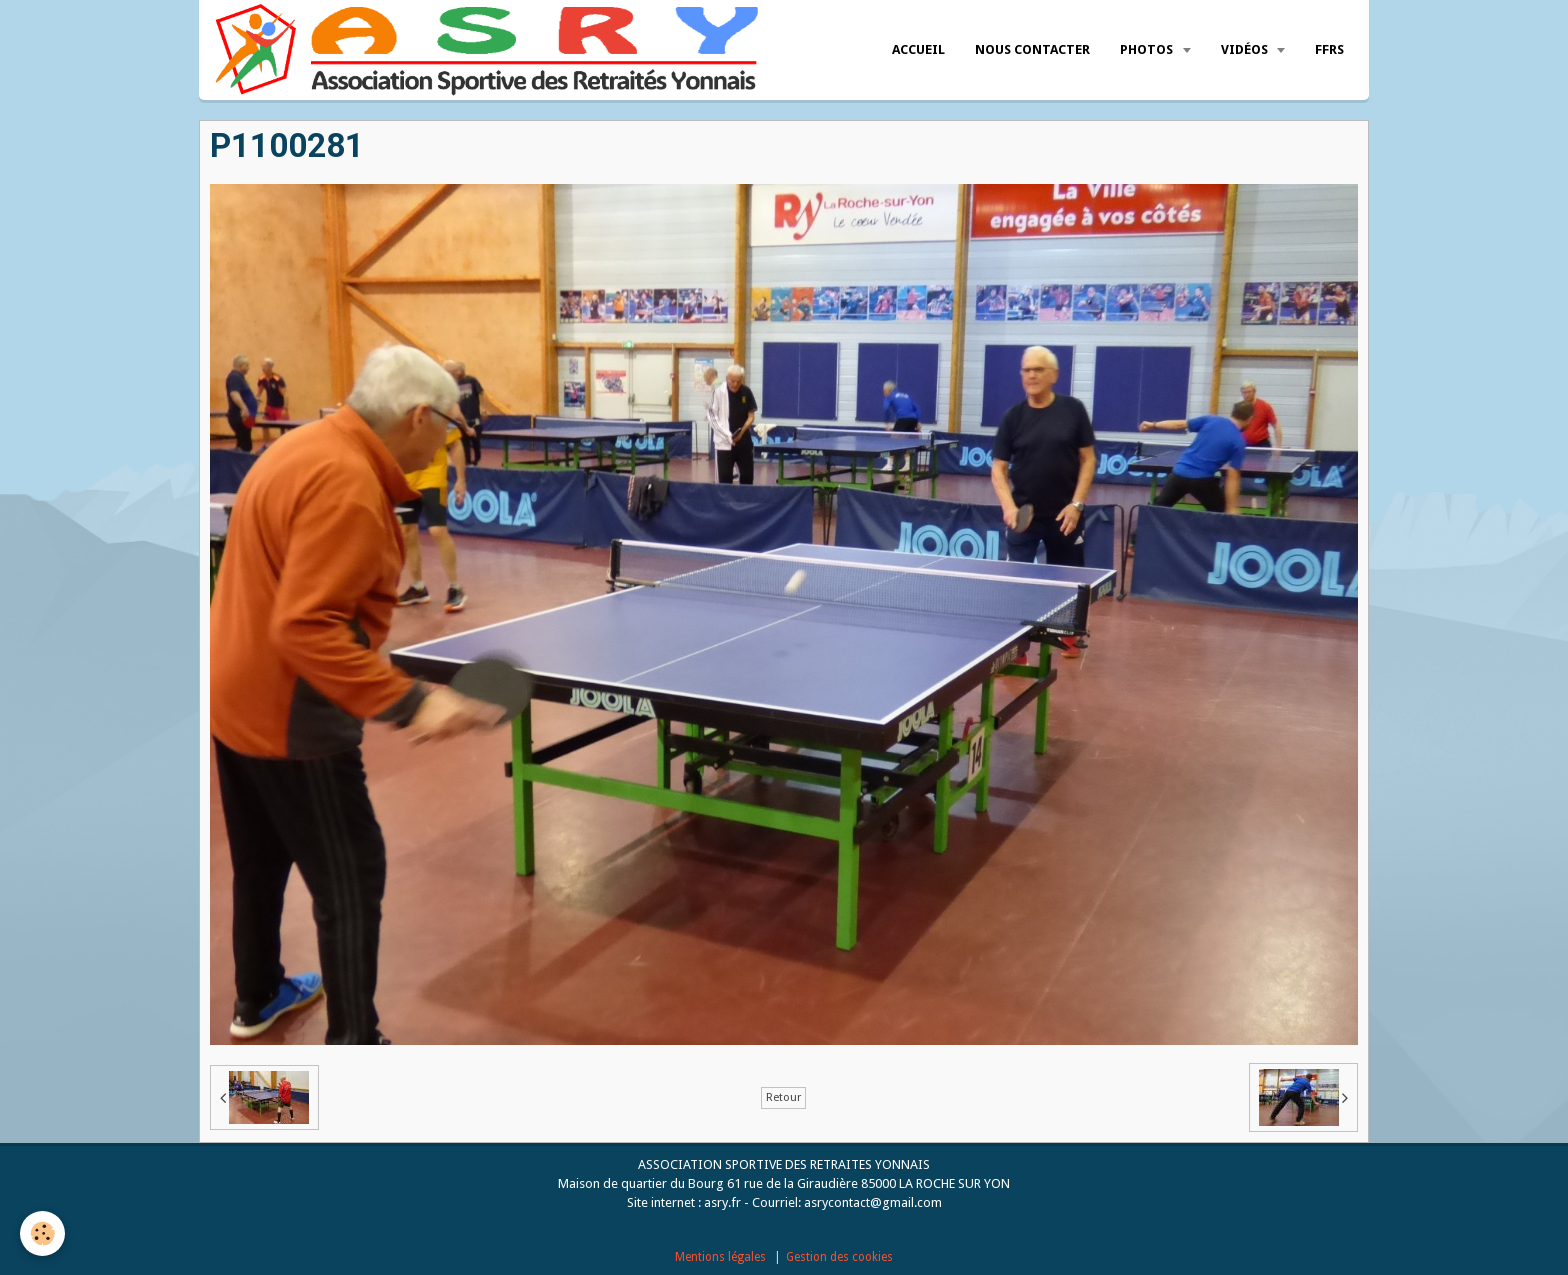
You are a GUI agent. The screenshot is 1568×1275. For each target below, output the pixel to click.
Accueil (918, 49)
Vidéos (1246, 49)
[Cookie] (42, 1233)
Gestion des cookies (839, 1257)
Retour (783, 1097)
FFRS (1329, 49)
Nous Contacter (1032, 49)
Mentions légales (720, 1257)
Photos (1148, 49)
